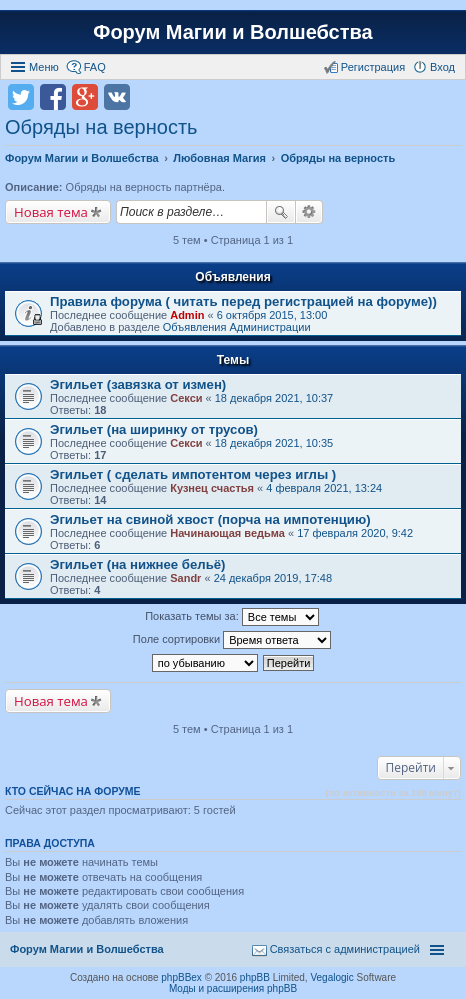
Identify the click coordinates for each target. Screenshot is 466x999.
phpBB (255, 977)
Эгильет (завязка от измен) (138, 384)
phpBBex (181, 977)
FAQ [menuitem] (95, 67)
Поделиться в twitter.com (21, 97)
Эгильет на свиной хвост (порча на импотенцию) (210, 519)
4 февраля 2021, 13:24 (324, 488)
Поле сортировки (232, 640)
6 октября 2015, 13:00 (272, 315)
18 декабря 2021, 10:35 (274, 443)
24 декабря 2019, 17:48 (273, 578)
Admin (187, 315)
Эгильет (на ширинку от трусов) (154, 429)
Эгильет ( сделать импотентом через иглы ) (193, 474)
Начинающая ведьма (227, 533)
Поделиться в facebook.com (53, 97)
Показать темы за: (232, 617)
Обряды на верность (101, 127)
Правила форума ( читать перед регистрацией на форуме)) (243, 301)
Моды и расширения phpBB (233, 988)
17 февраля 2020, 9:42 (355, 533)
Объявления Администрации (237, 327)
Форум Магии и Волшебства (232, 32)
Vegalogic (331, 977)
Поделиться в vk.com (117, 97)
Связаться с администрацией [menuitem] (345, 949)
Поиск (281, 212)
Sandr (185, 578)
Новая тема (51, 212)
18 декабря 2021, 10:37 (274, 398)
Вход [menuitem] (442, 67)
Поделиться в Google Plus (85, 97)
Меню (44, 67)
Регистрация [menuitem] (373, 67)
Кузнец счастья (212, 488)
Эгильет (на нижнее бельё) (138, 564)
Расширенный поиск (309, 212)
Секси (186, 398)
